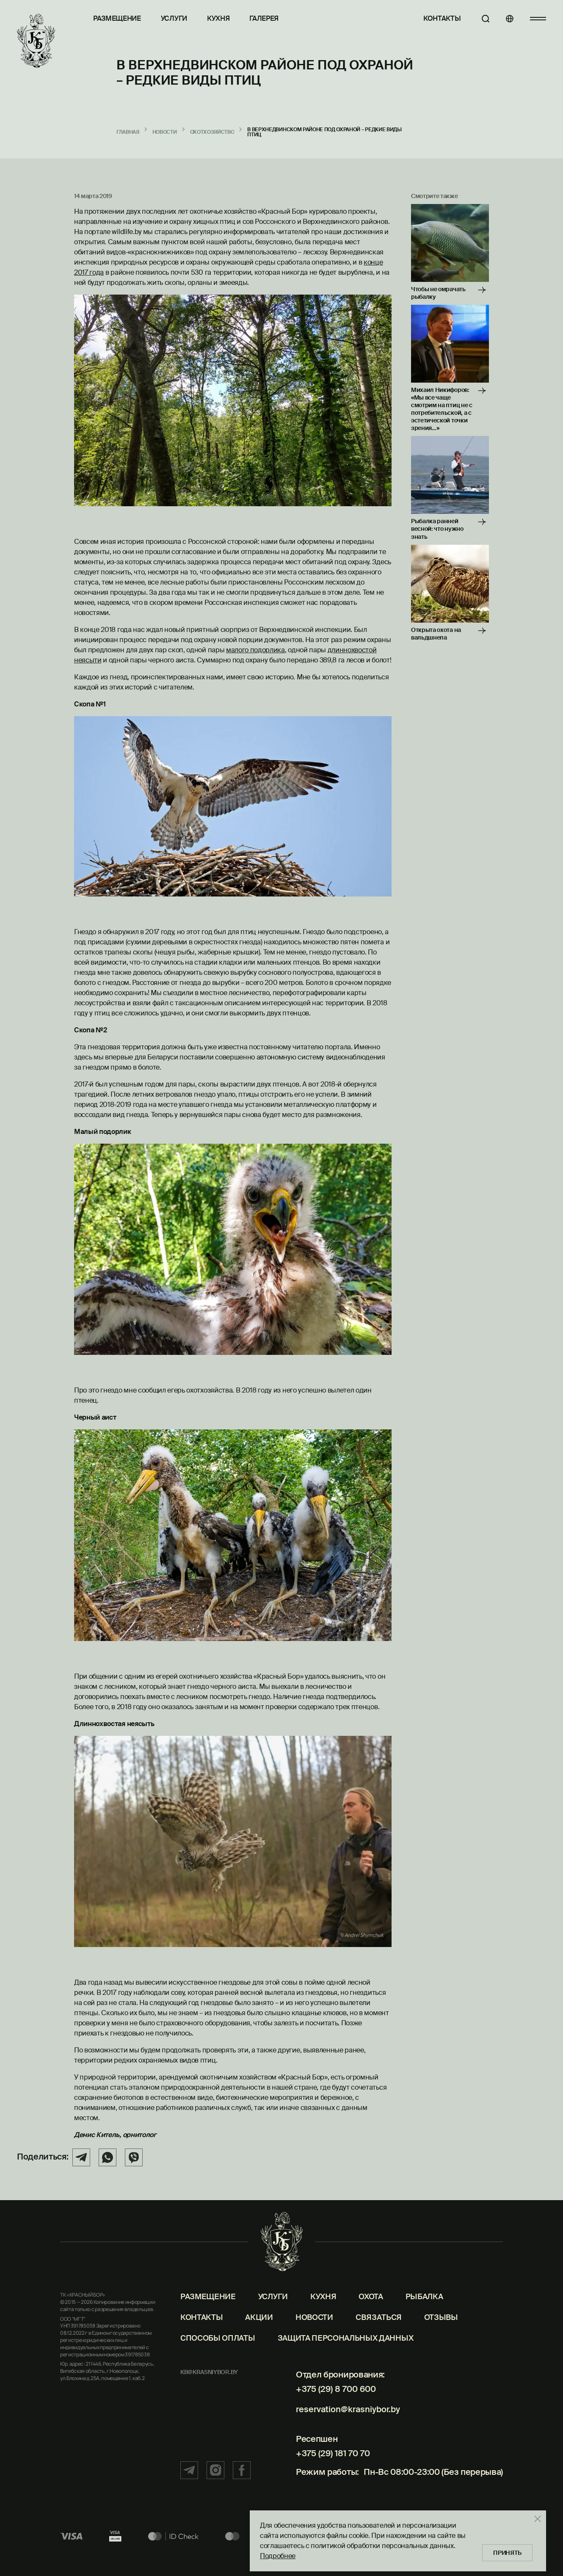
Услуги (174, 18)
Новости (314, 2335)
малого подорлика (255, 649)
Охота (371, 2314)
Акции (259, 2335)
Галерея (264, 18)
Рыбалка (424, 2314)
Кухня (218, 18)
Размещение (117, 18)
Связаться (379, 2335)
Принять (505, 2550)
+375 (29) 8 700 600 (332, 2406)
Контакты (434, 18)
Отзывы (441, 2335)
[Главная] (36, 41)
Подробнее (273, 2553)
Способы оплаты (217, 2355)
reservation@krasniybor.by (346, 2422)
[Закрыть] (533, 2516)
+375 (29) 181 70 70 (329, 2462)
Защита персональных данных (346, 2355)
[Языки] (506, 18)
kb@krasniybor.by (209, 2389)
